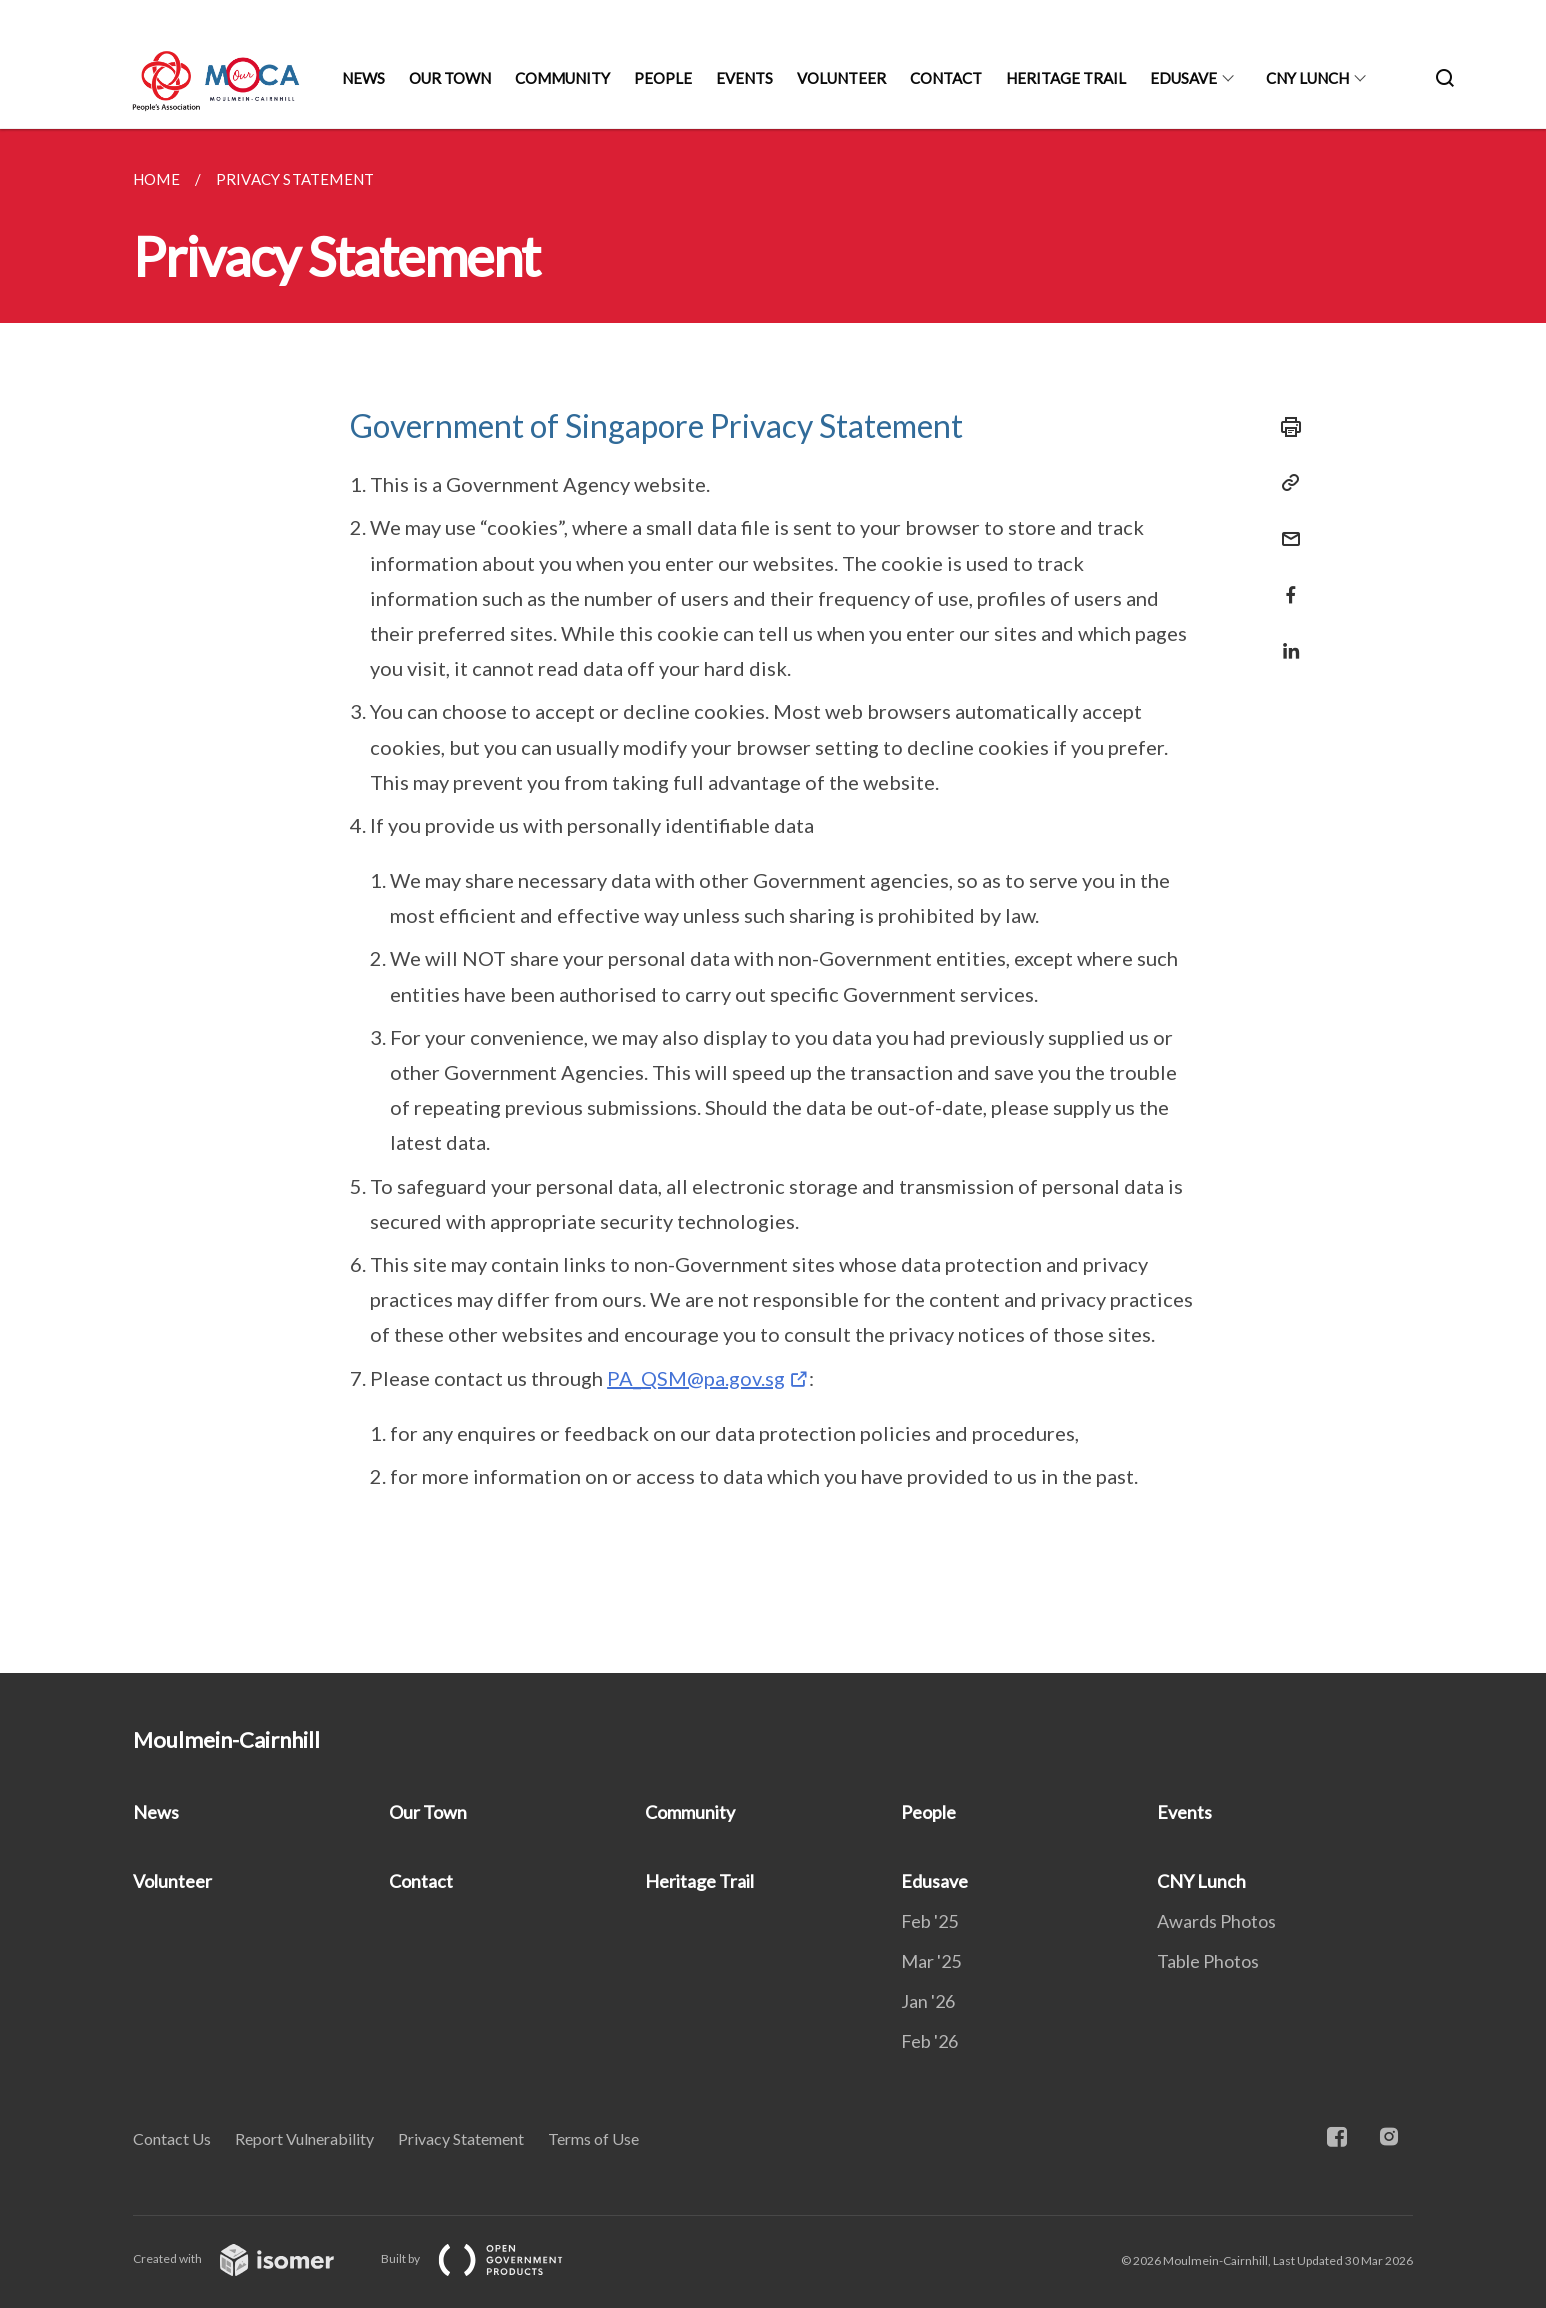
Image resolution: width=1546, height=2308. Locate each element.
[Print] (1285, 427)
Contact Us (172, 2138)
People (663, 78)
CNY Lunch (1307, 78)
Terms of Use (593, 2138)
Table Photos (1208, 1961)
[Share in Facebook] (1285, 582)
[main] (773, 901)
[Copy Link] (1285, 483)
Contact (946, 78)
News (363, 78)
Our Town (450, 78)
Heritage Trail (1066, 78)
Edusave (1183, 78)
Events (744, 78)
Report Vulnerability (304, 2138)
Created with (249, 2258)
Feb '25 (929, 1921)
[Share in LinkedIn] (1285, 638)
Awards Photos (1216, 1921)
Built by (488, 2258)
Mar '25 (931, 1961)
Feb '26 (929, 2041)
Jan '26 (928, 2001)
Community (562, 78)
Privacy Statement (461, 2138)
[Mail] (1285, 526)
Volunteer (841, 78)
